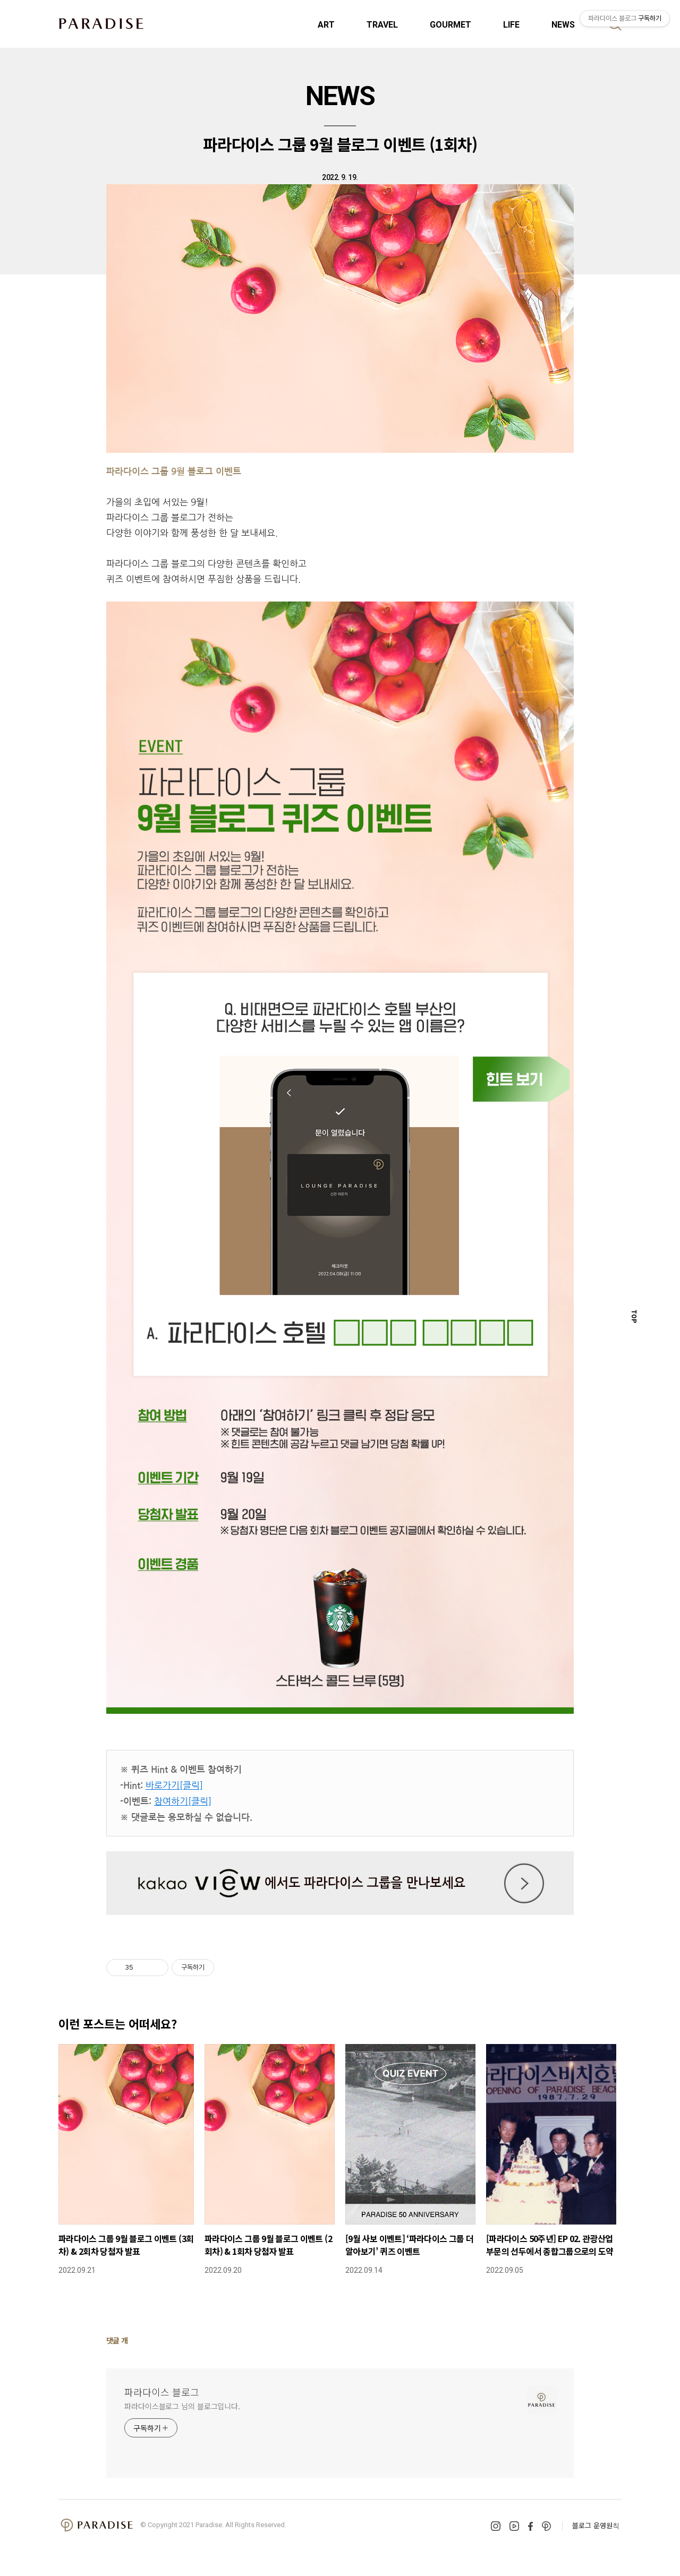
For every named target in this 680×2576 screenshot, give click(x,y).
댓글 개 (117, 2340)
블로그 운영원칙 (595, 2525)
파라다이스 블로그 (161, 2391)
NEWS (563, 25)
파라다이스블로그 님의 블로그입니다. (182, 2406)
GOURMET (450, 25)
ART (326, 25)
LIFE (511, 25)
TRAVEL (382, 25)
